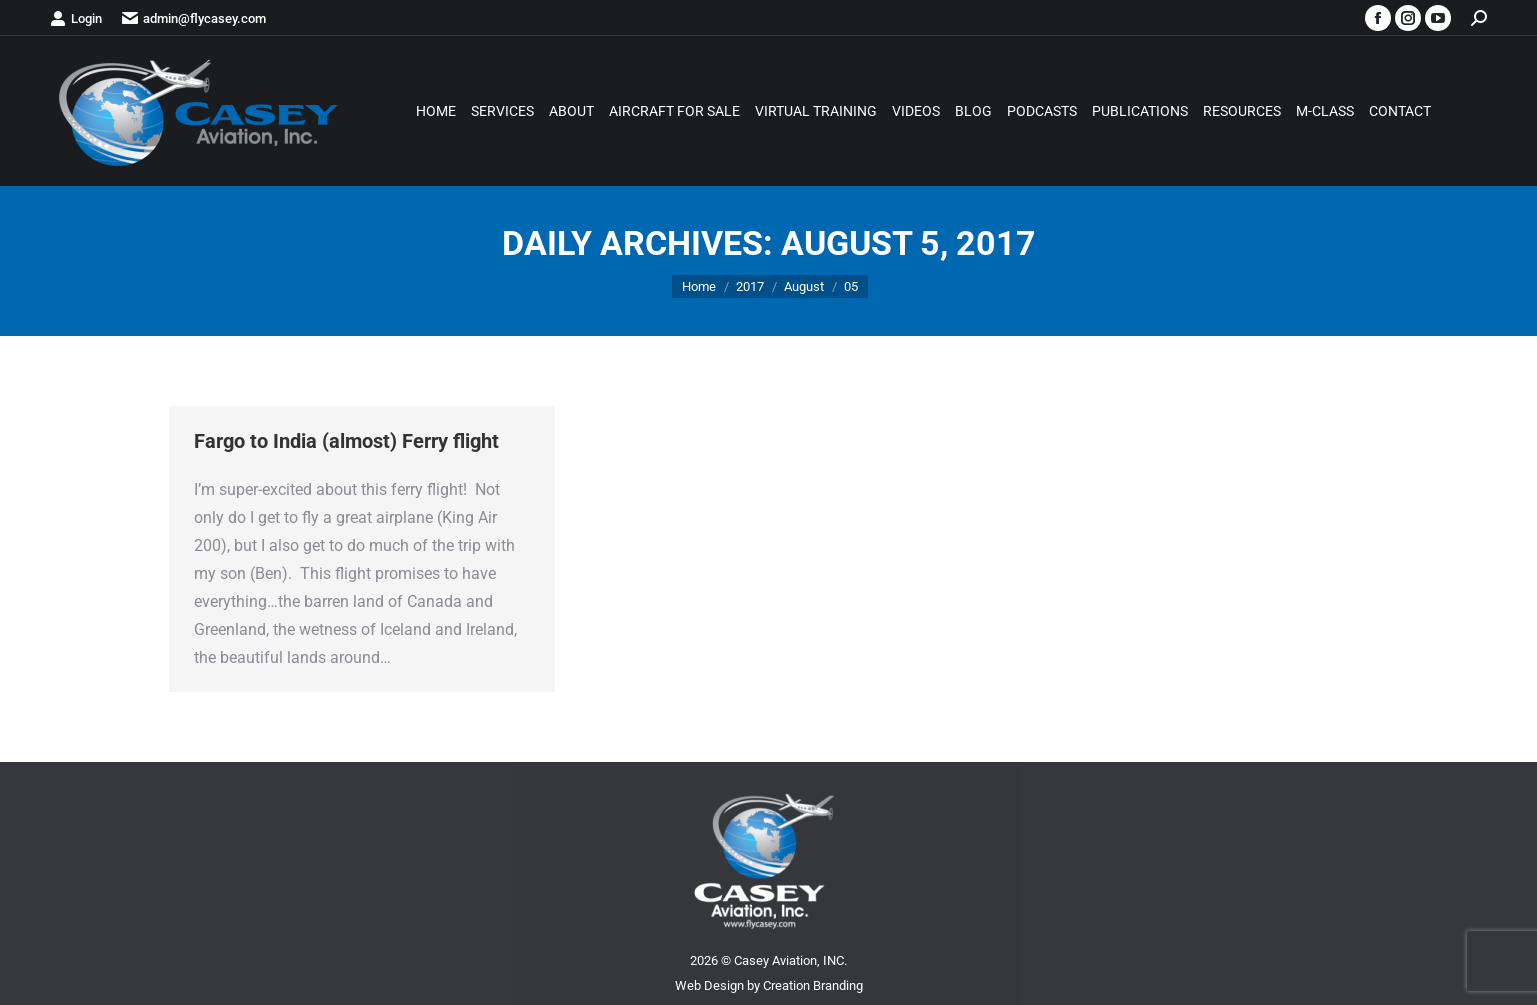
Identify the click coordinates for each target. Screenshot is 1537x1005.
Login (76, 18)
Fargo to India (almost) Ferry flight (346, 441)
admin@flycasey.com (194, 18)
